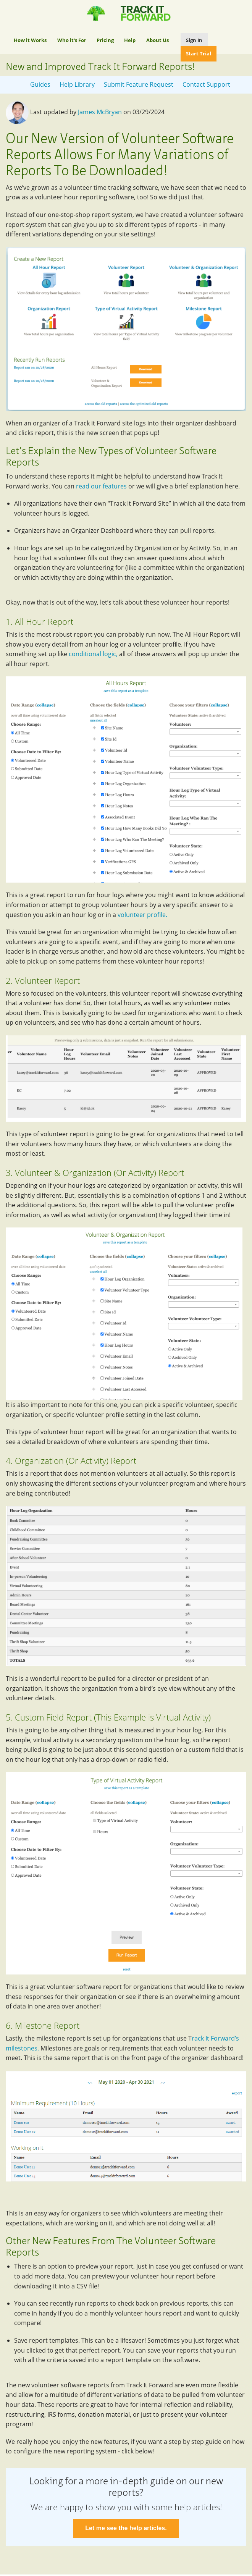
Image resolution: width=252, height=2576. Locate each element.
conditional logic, (93, 654)
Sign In (194, 40)
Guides (40, 84)
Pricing (105, 40)
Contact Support (206, 84)
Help (130, 40)
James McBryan (100, 112)
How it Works (30, 40)
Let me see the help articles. (125, 2528)
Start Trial (198, 53)
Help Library (77, 84)
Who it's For (71, 40)
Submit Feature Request (138, 84)
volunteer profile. (143, 914)
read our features (101, 486)
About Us (157, 40)
